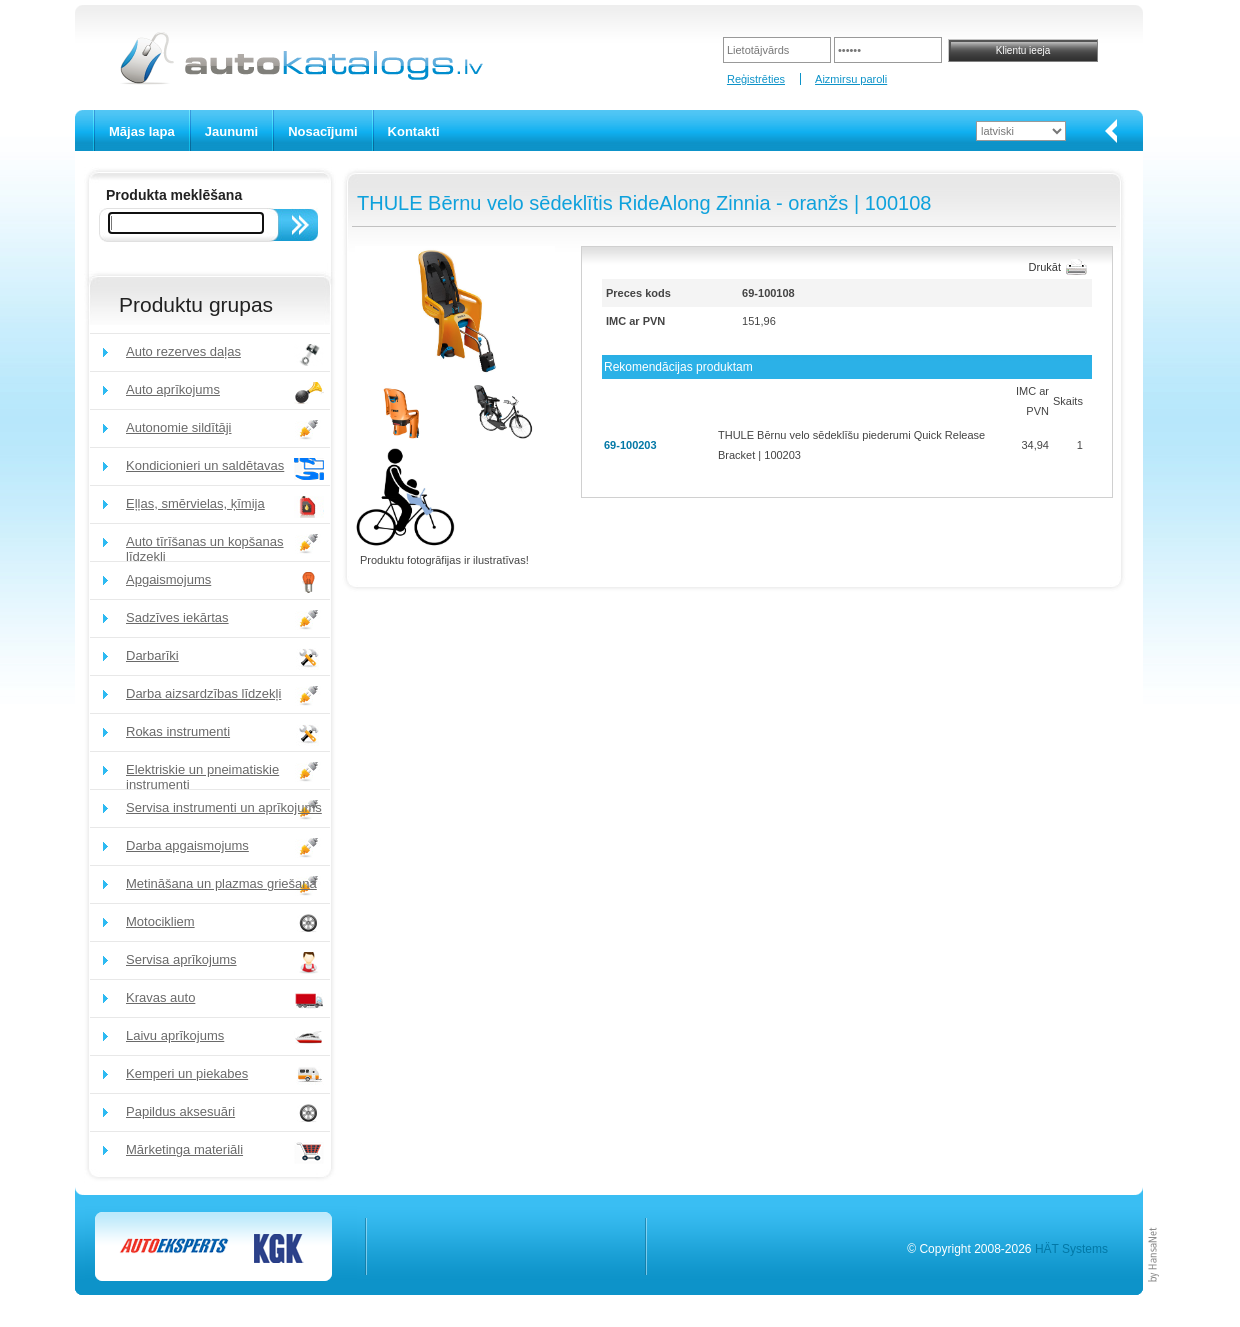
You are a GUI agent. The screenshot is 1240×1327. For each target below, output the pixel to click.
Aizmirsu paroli (851, 79)
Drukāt (1045, 267)
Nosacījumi (322, 131)
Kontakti (414, 131)
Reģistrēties (756, 79)
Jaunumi (231, 131)
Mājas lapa (142, 131)
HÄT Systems (1071, 1249)
